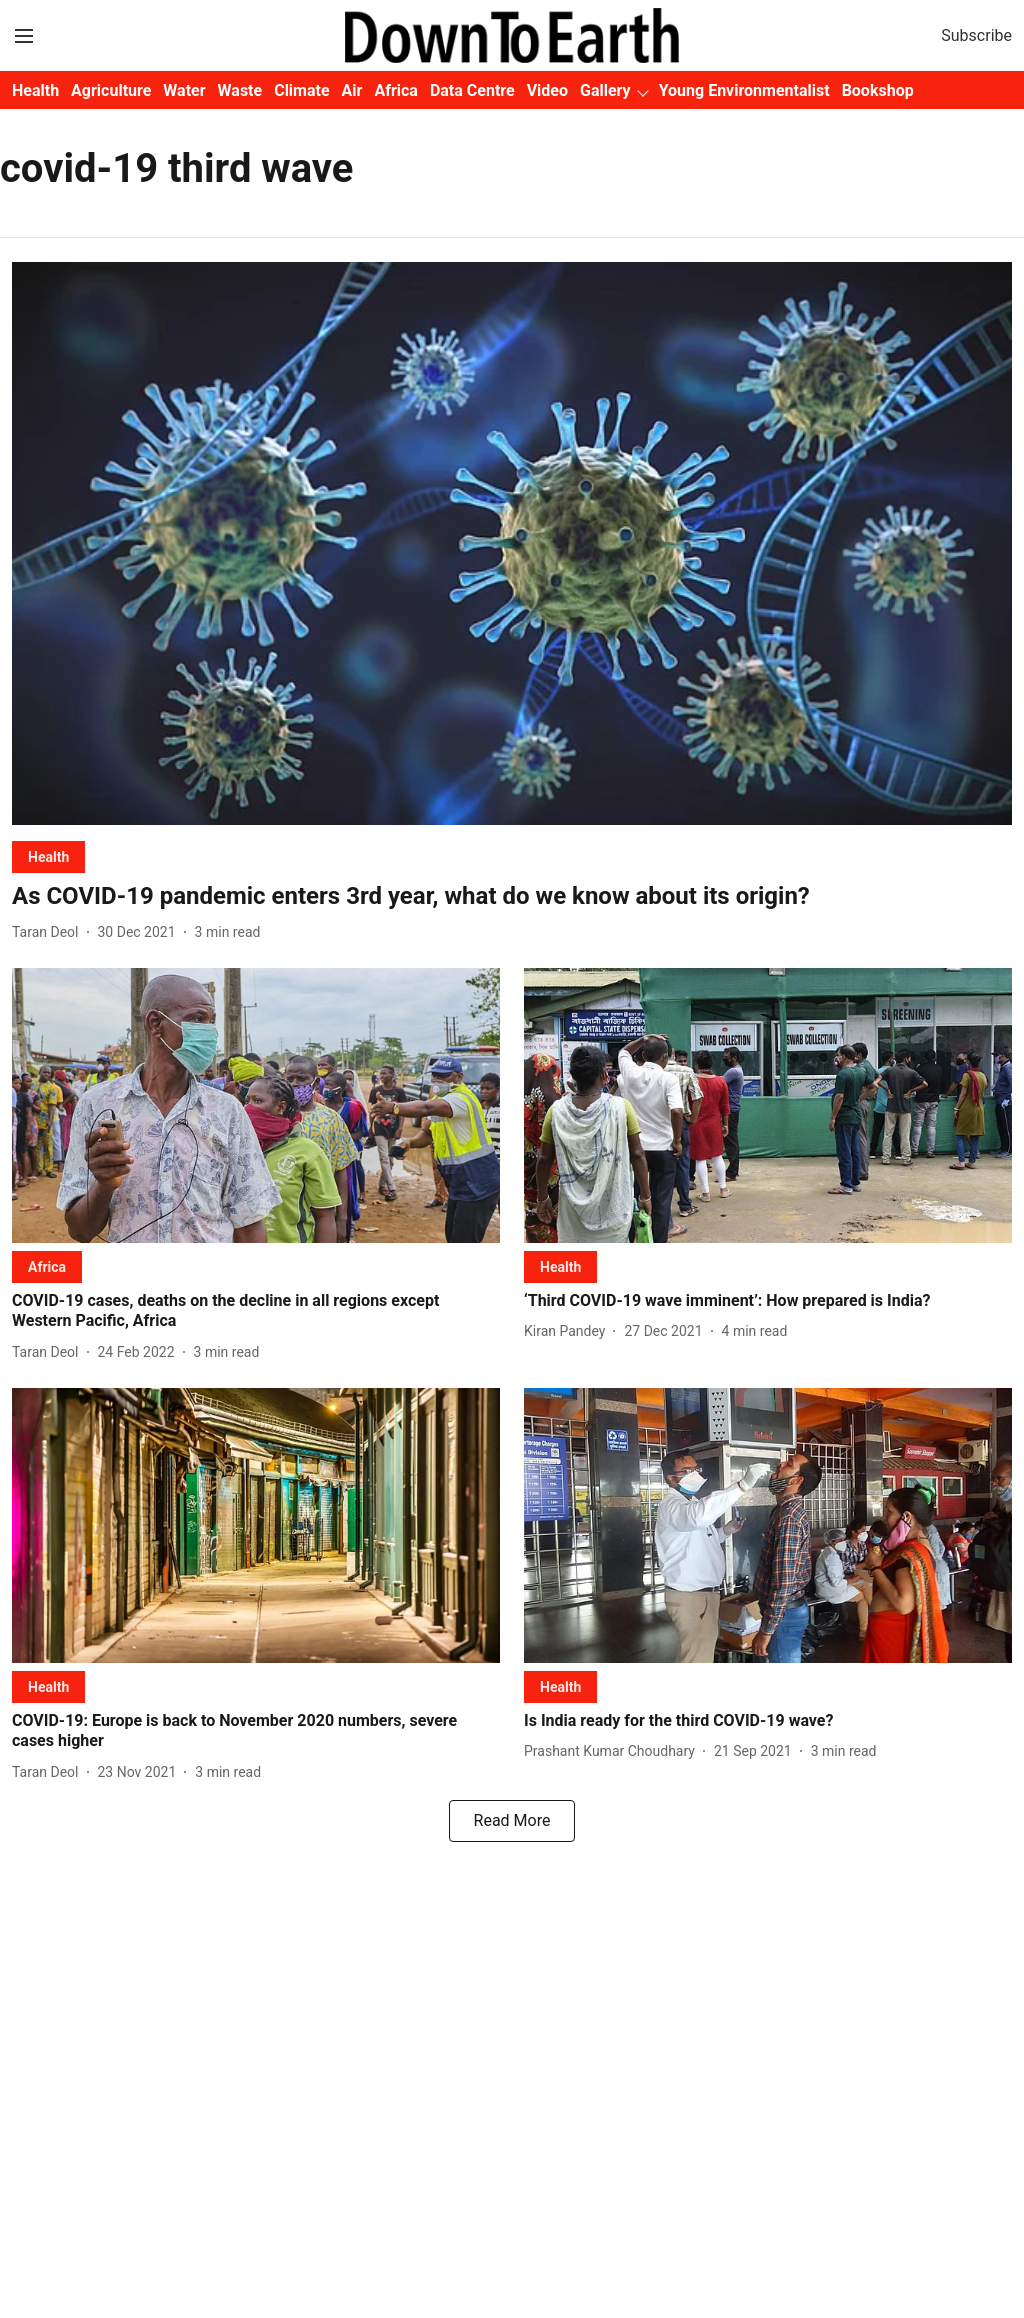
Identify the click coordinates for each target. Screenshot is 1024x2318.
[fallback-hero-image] (512, 543)
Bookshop (878, 90)
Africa (395, 90)
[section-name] (48, 856)
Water (184, 90)
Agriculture (111, 90)
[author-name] (49, 932)
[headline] (512, 896)
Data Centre (472, 90)
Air (352, 90)
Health (35, 90)
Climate (301, 90)
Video (547, 90)
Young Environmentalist (744, 90)
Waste (240, 90)
